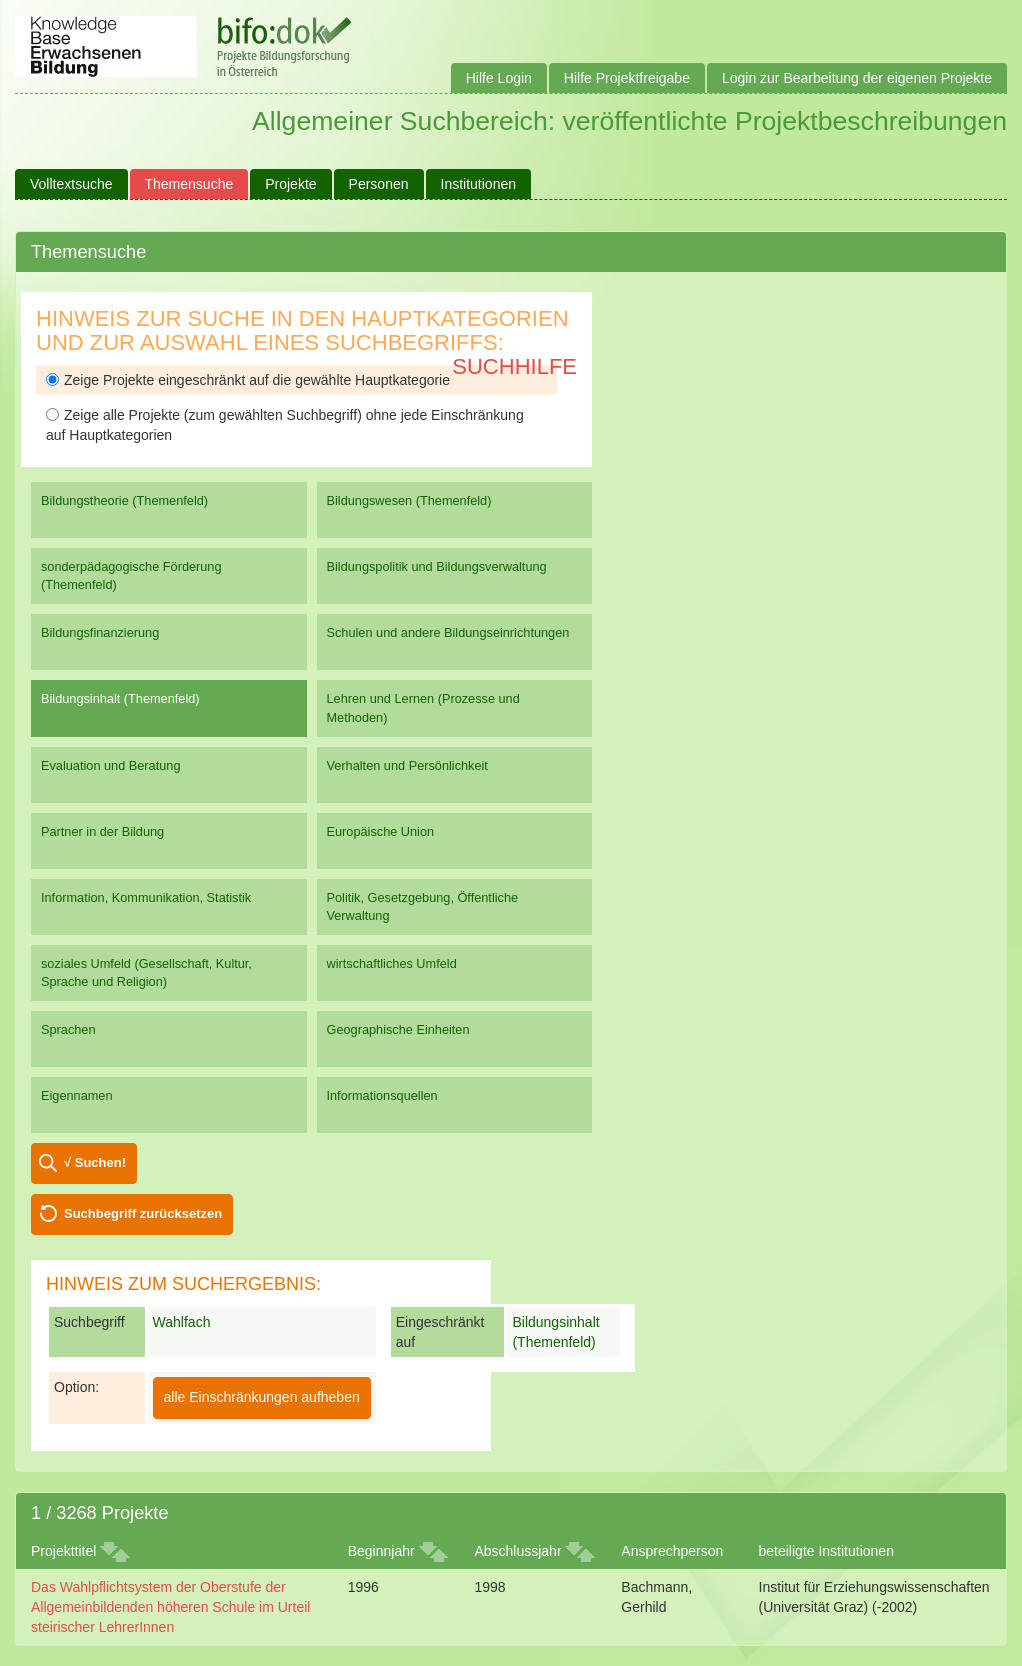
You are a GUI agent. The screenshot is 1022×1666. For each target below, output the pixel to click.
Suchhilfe (514, 366)
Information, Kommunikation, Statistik (146, 897)
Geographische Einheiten (398, 1029)
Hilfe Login (499, 78)
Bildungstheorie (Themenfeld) (124, 500)
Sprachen (68, 1029)
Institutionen (479, 184)
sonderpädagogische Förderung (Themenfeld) (131, 575)
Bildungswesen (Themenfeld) (409, 500)
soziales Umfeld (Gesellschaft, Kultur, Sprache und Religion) (146, 972)
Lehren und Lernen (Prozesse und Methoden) (423, 707)
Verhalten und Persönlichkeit (407, 765)
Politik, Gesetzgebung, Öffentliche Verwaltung (423, 906)
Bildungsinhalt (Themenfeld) (120, 698)
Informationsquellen (382, 1095)
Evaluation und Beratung (110, 765)
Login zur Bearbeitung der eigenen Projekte (857, 78)
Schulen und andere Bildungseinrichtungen (448, 632)
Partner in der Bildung (102, 831)
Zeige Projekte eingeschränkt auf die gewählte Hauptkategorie (248, 380)
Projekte (290, 184)
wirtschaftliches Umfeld (392, 963)
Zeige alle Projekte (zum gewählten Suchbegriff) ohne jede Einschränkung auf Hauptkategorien (285, 425)
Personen (379, 184)
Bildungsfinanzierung (100, 632)
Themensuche (189, 184)
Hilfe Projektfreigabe (627, 78)
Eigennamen (77, 1095)
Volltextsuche (71, 184)
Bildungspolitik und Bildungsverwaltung (437, 566)
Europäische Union (381, 831)
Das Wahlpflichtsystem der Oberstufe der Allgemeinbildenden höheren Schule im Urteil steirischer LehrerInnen (170, 1607)
